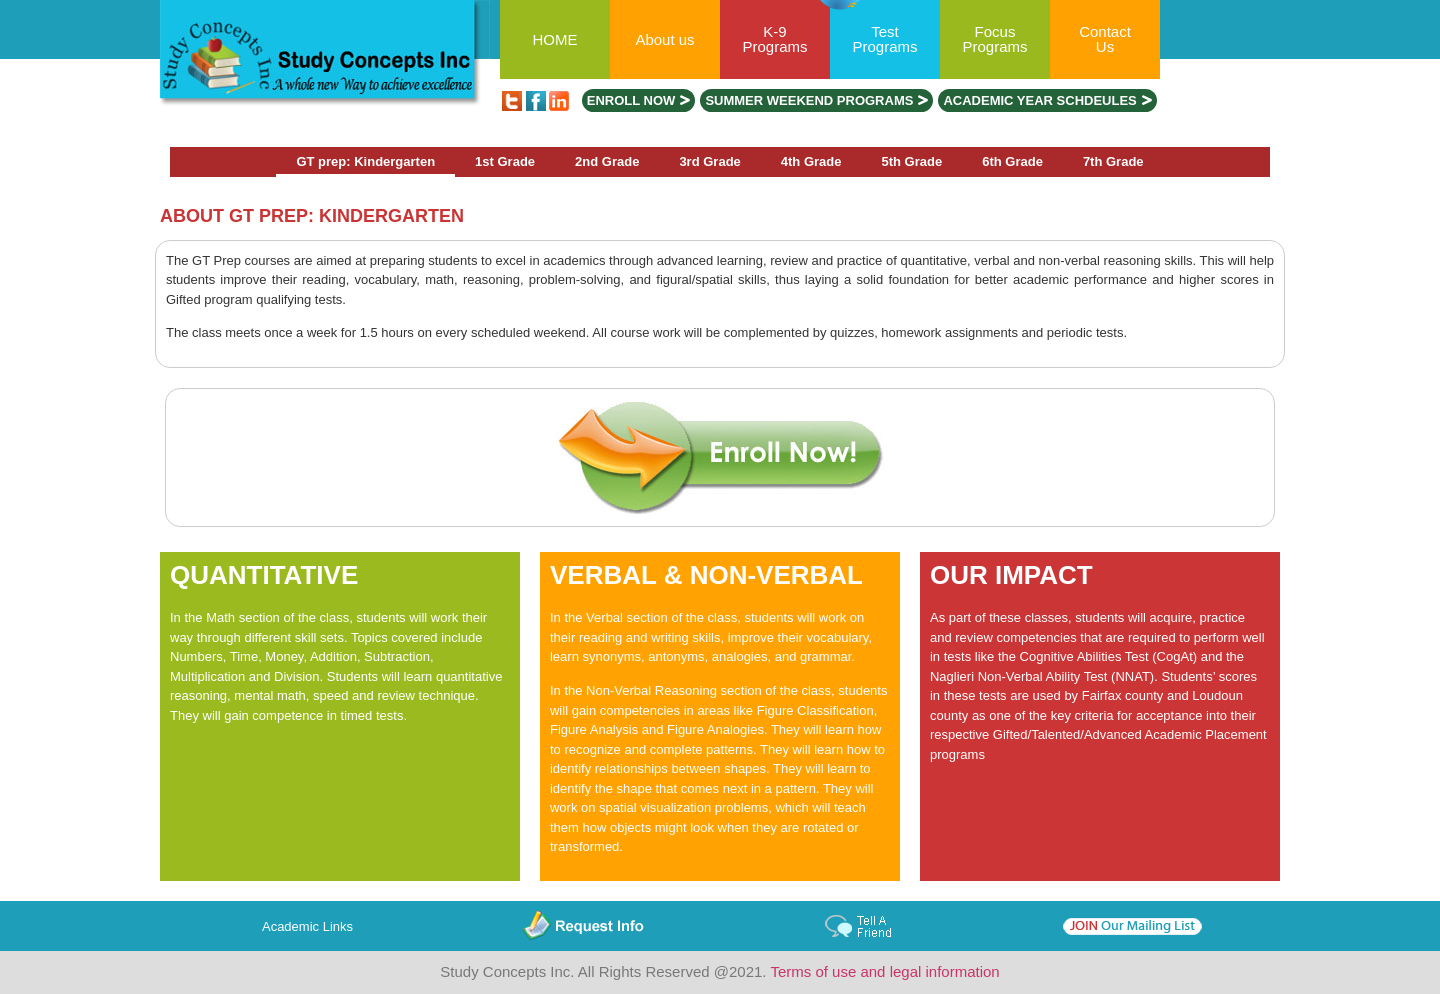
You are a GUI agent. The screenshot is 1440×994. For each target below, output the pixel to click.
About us (664, 39)
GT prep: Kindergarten (365, 161)
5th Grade (912, 161)
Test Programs (884, 39)
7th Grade (1113, 161)
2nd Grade (607, 161)
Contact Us (1105, 39)
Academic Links (307, 926)
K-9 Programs (774, 39)
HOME (555, 39)
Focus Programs (994, 39)
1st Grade (505, 161)
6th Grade (1012, 161)
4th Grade (811, 161)
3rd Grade (709, 161)
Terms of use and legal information (884, 971)
